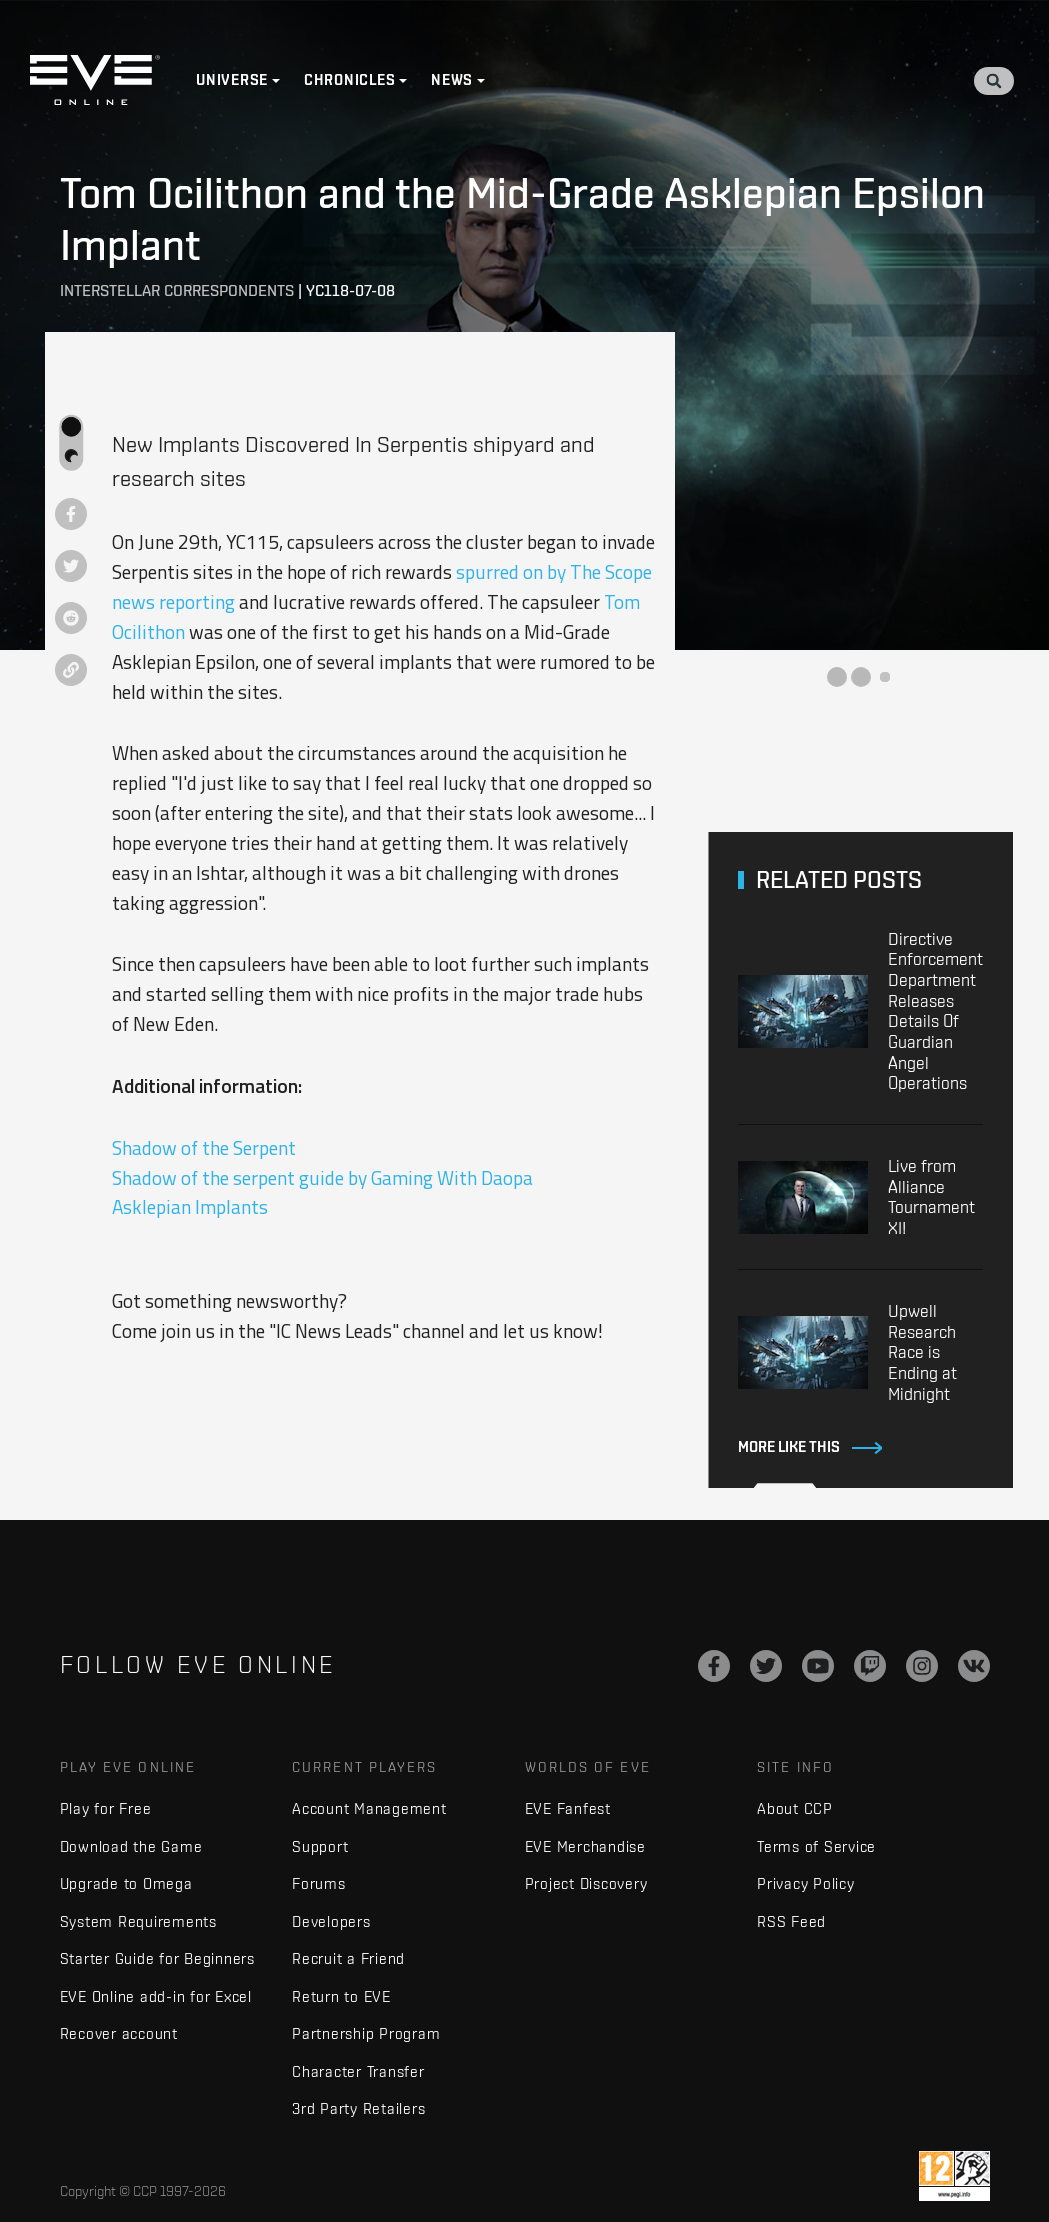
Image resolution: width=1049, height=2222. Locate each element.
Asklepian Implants (190, 1206)
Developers (331, 1921)
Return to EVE (341, 1996)
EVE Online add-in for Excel (156, 1996)
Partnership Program (366, 2033)
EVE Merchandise (585, 1846)
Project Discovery (586, 1883)
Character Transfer (358, 2071)
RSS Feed (791, 1921)
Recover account (119, 2033)
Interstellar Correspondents (177, 290)
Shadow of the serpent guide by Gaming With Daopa (322, 1177)
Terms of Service (816, 1846)
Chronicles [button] (350, 80)
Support (320, 1846)
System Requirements (138, 1921)
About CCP (795, 1808)
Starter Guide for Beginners (157, 1958)
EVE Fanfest (568, 1808)
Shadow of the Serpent (204, 1147)
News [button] (452, 80)
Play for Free (106, 1808)
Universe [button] (232, 80)
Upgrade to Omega (126, 1883)
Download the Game (131, 1846)
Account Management (369, 1808)
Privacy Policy (806, 1883)
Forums (319, 1883)
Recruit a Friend (348, 1958)
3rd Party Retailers (358, 2108)
